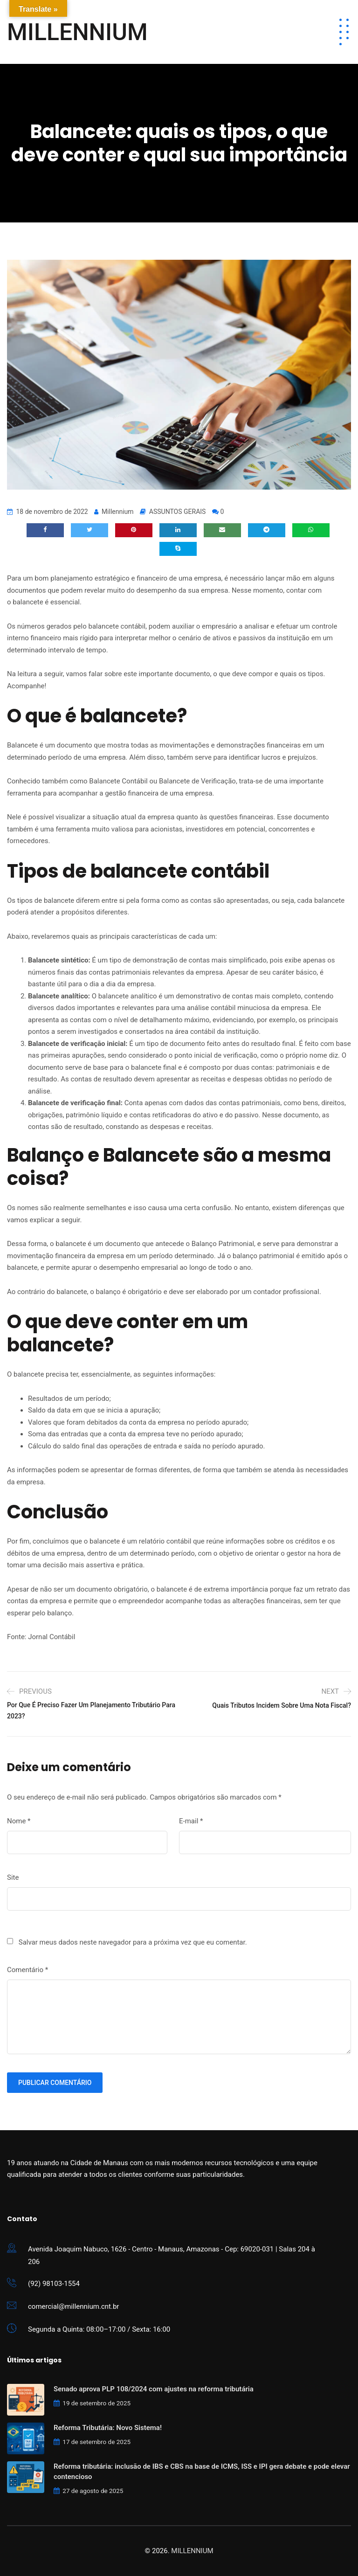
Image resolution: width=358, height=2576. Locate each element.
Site (13, 1877)
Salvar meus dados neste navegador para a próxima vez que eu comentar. (133, 1942)
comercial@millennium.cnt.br (73, 2306)
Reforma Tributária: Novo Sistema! (108, 2428)
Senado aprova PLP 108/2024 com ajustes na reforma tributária (154, 2389)
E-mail (191, 1821)
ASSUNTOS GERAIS (177, 511)
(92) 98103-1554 (54, 2283)
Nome (19, 1821)
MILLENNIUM (77, 32)
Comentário (27, 1970)
